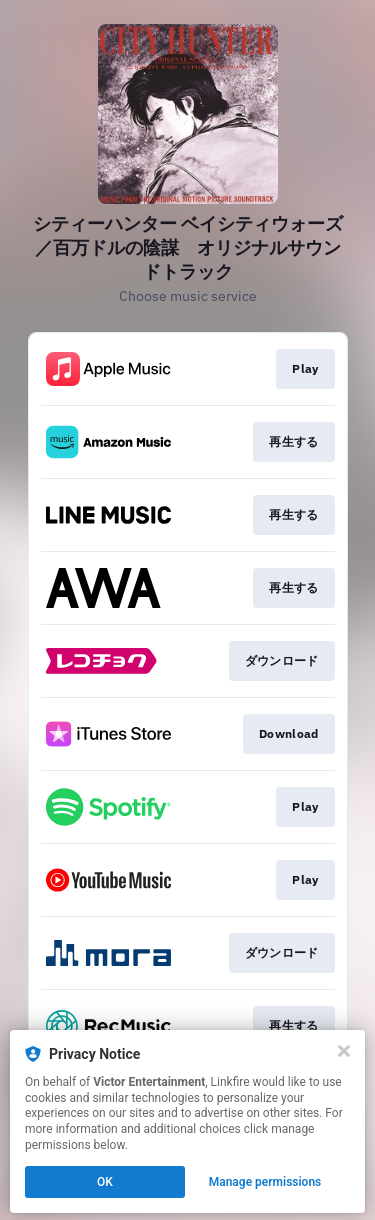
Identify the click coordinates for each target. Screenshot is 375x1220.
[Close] (344, 1051)
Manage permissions (265, 1182)
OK (105, 1182)
